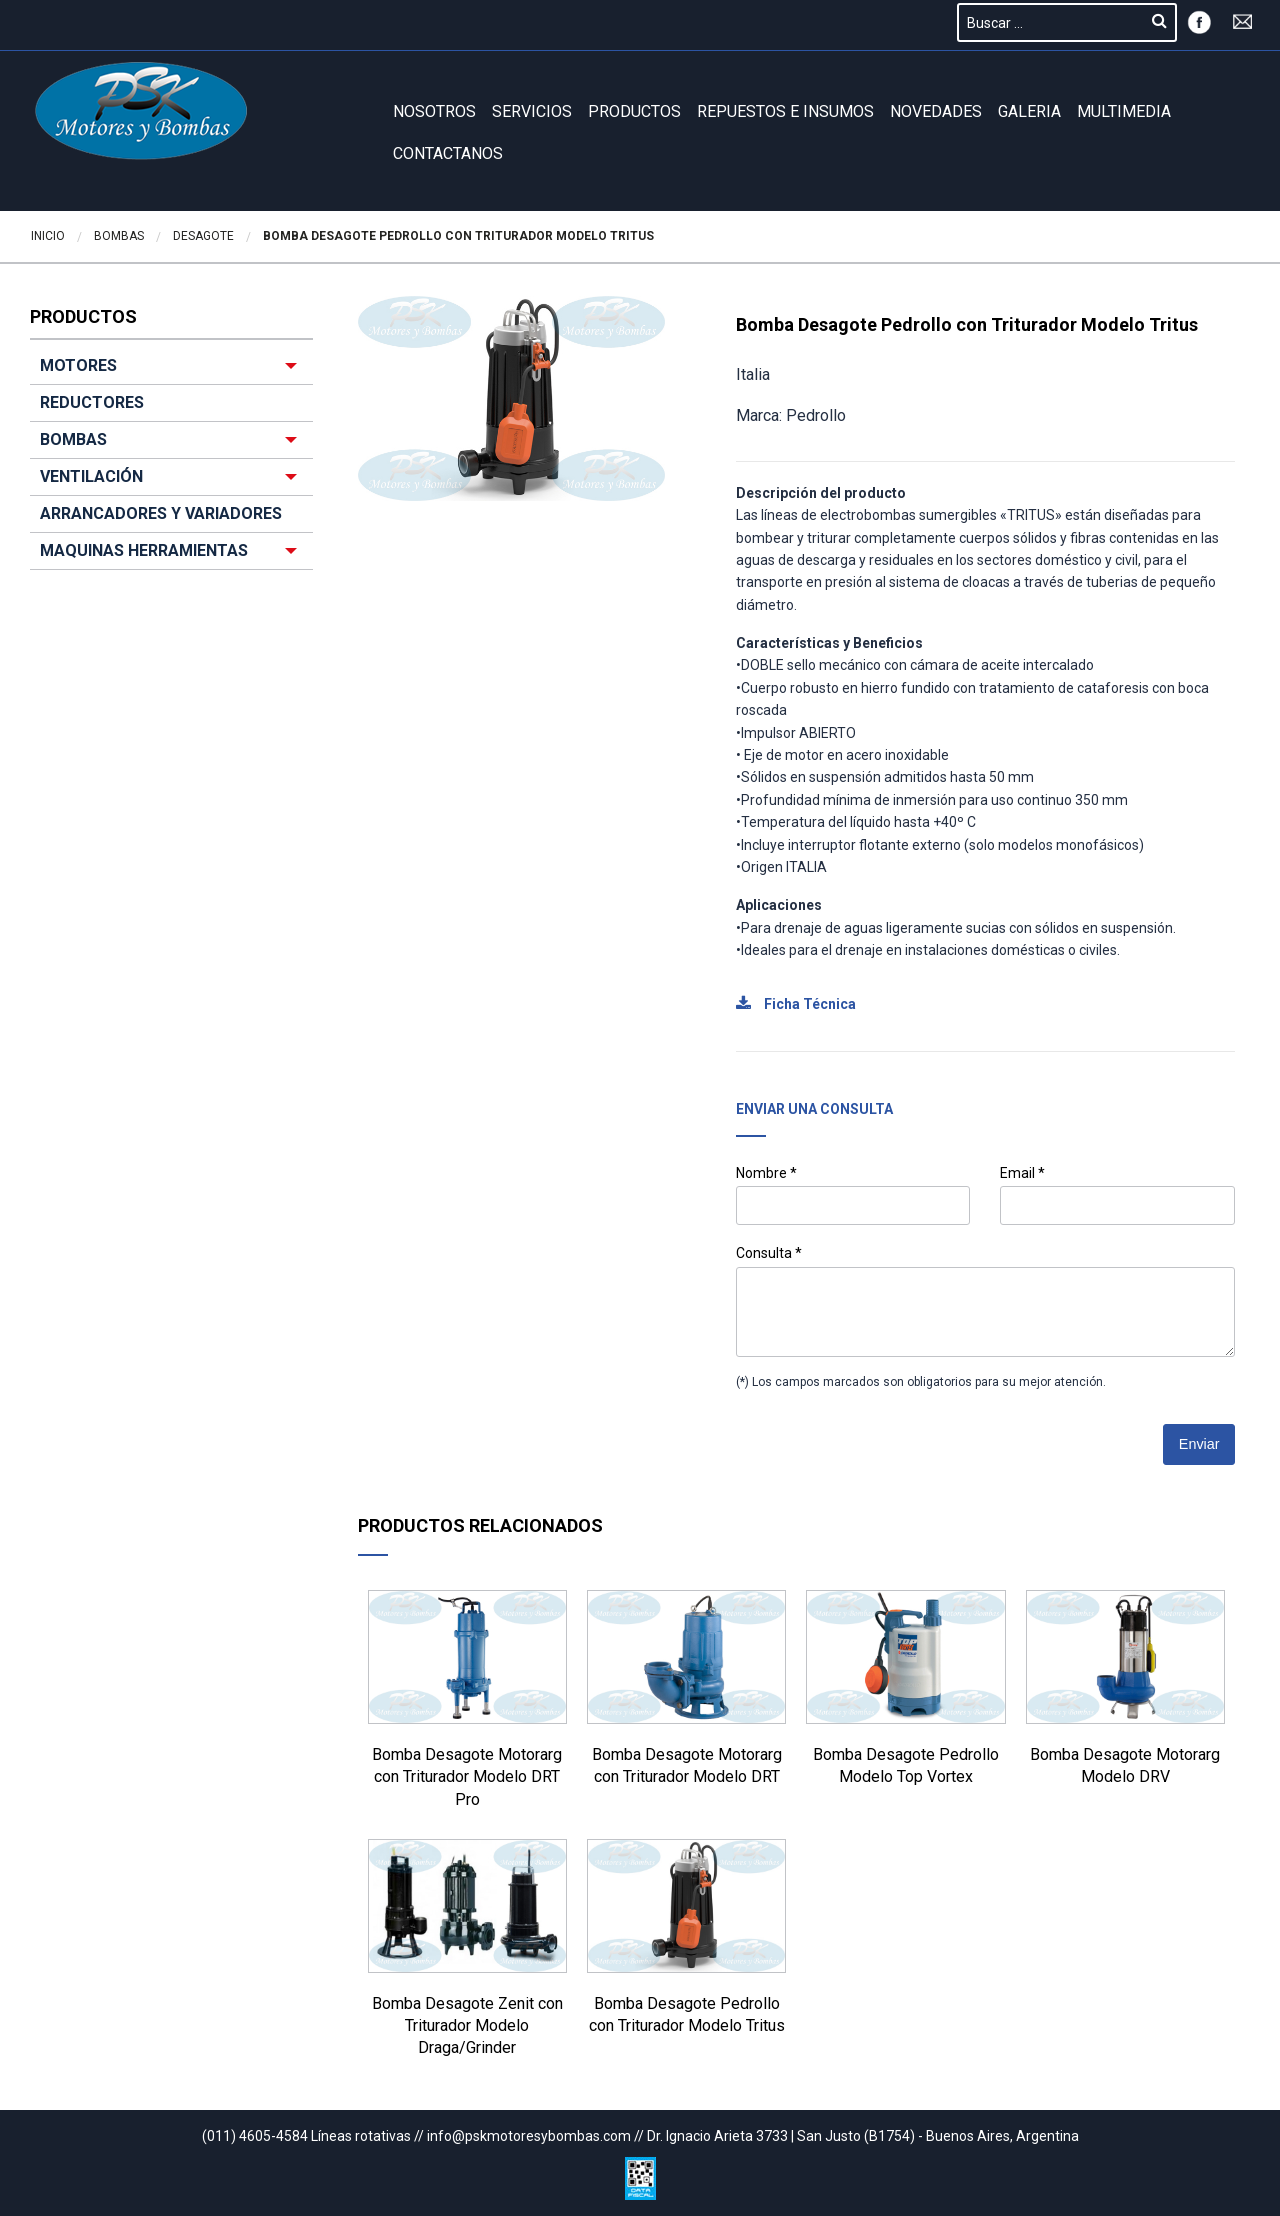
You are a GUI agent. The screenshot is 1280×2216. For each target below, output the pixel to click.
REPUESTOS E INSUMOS (785, 111)
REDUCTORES (92, 402)
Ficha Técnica (796, 1004)
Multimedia (1124, 111)
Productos (634, 111)
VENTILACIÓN (91, 476)
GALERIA (1029, 111)
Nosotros (434, 111)
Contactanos (448, 153)
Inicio (48, 236)
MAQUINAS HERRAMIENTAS (144, 550)
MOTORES (78, 365)
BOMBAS (73, 439)
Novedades (936, 111)
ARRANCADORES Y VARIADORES (161, 513)
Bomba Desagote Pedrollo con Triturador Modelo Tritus (458, 236)
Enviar (1199, 1444)
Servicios (532, 111)
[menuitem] (171, 459)
